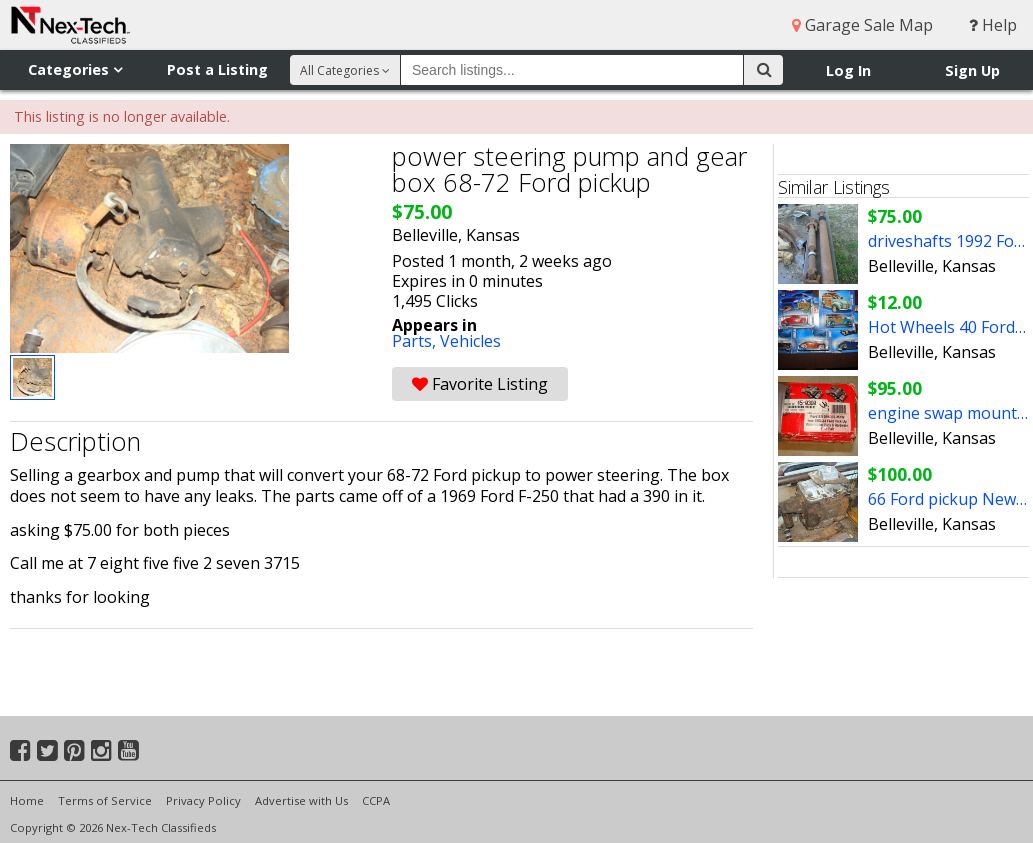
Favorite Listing (480, 384)
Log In (848, 70)
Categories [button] (75, 69)
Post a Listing (217, 69)
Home (27, 800)
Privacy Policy (203, 800)
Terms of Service (105, 800)
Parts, (416, 341)
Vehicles (470, 341)
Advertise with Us (301, 800)
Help (993, 25)
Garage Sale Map (862, 25)
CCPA (376, 800)
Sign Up (972, 70)
